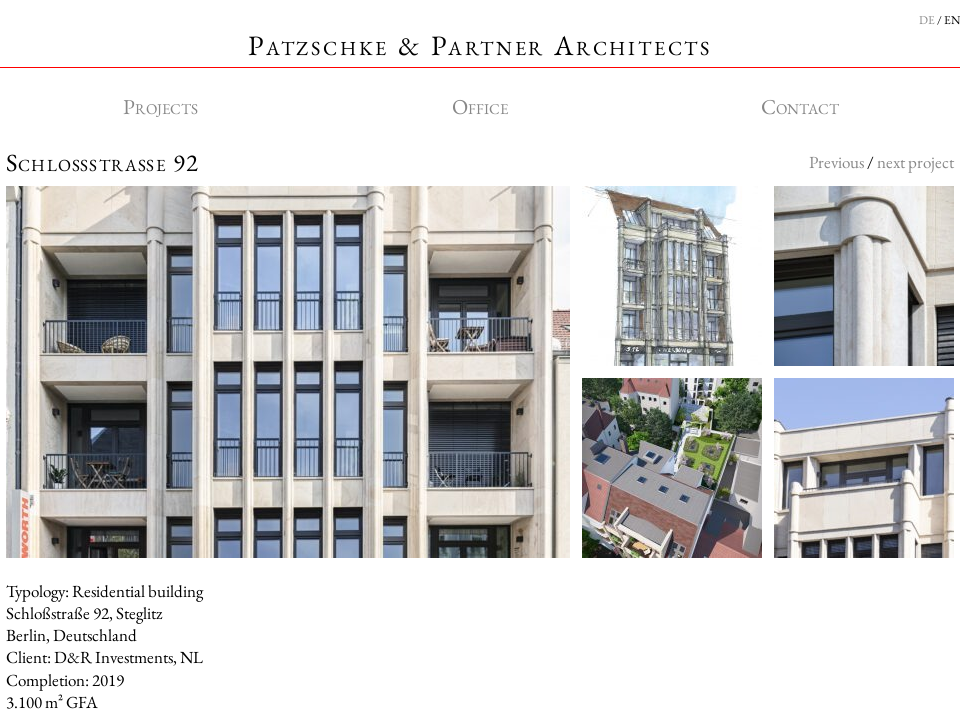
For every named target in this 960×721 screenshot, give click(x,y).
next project (915, 162)
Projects (160, 106)
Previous (836, 162)
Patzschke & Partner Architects (480, 45)
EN (952, 20)
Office (480, 106)
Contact (800, 106)
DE (927, 20)
